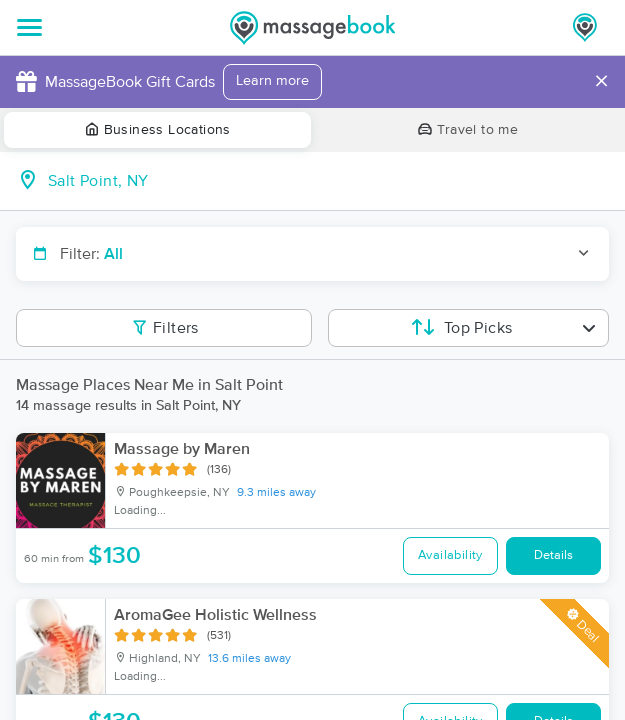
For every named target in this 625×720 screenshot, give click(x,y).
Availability (450, 555)
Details (553, 555)
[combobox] (328, 181)
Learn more (272, 81)
